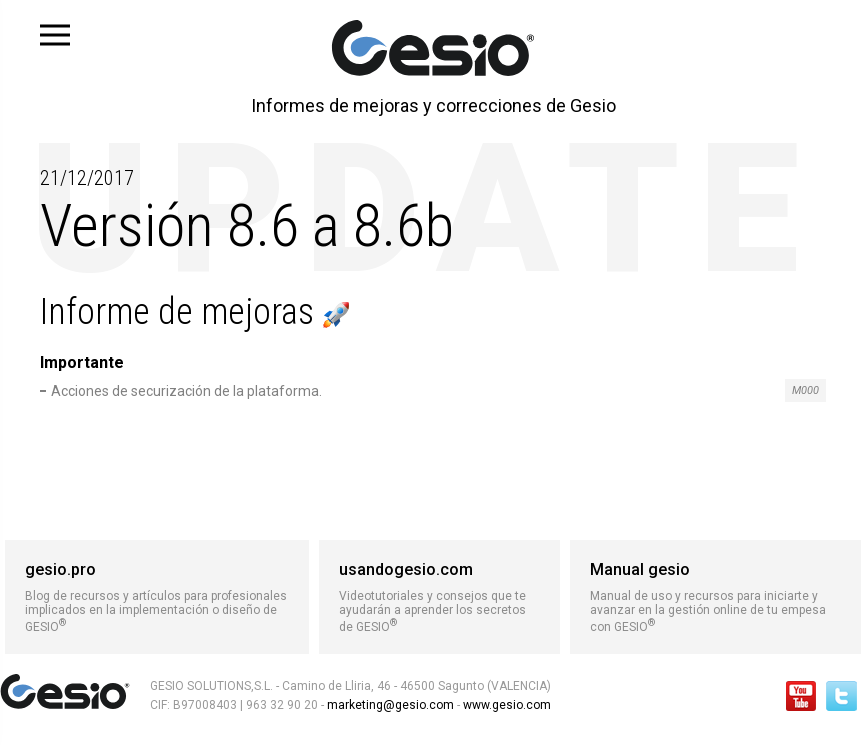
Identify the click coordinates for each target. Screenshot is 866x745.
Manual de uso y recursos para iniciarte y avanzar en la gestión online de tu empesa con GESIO (715, 597)
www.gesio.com (505, 705)
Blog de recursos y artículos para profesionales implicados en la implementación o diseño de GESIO (157, 597)
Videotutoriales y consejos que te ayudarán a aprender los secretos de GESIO (440, 597)
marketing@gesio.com (390, 705)
